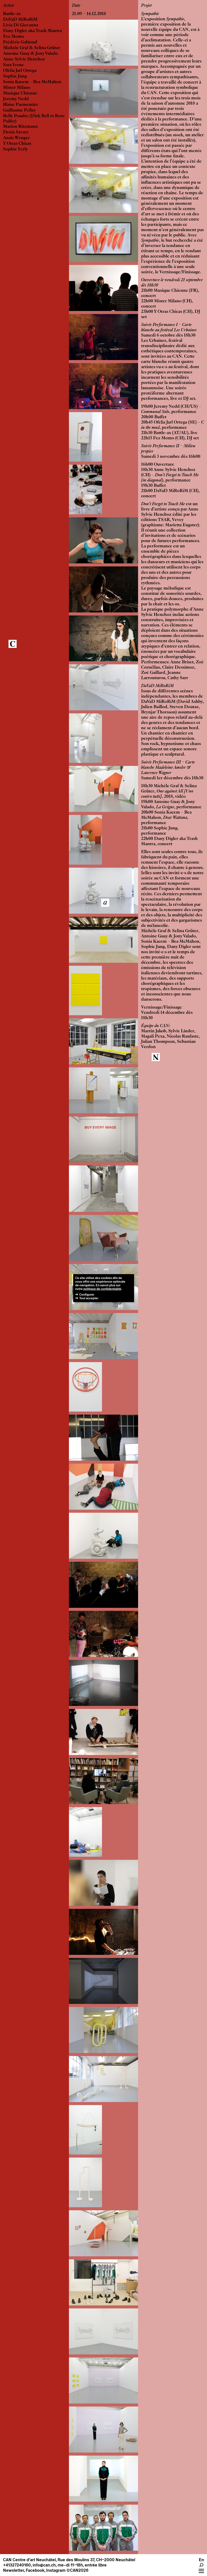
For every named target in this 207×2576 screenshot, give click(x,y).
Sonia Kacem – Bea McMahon (32, 82)
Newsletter (13, 2570)
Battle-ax (12, 14)
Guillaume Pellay (19, 110)
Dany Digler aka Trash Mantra (32, 31)
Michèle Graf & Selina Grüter (31, 48)
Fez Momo (13, 36)
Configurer (86, 1294)
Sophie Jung (15, 76)
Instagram (55, 2570)
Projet (146, 5)
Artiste (8, 5)
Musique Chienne (20, 93)
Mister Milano (16, 87)
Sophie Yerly (15, 149)
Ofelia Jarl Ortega (19, 70)
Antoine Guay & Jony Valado (30, 53)
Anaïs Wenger (16, 138)
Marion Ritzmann (20, 126)
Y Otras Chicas (17, 143)
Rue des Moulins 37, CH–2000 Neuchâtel (96, 2560)
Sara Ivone (13, 65)
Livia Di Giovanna (20, 25)
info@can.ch (44, 2565)
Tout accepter (88, 1298)
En (201, 2559)
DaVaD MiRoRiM (20, 19)
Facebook (35, 2570)
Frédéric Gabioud (20, 42)
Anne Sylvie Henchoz (24, 59)
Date (76, 5)
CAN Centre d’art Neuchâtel (29, 2560)
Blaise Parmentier (20, 104)
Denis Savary (16, 132)
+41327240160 (17, 2565)
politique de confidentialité (102, 1289)
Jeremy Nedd (16, 99)
